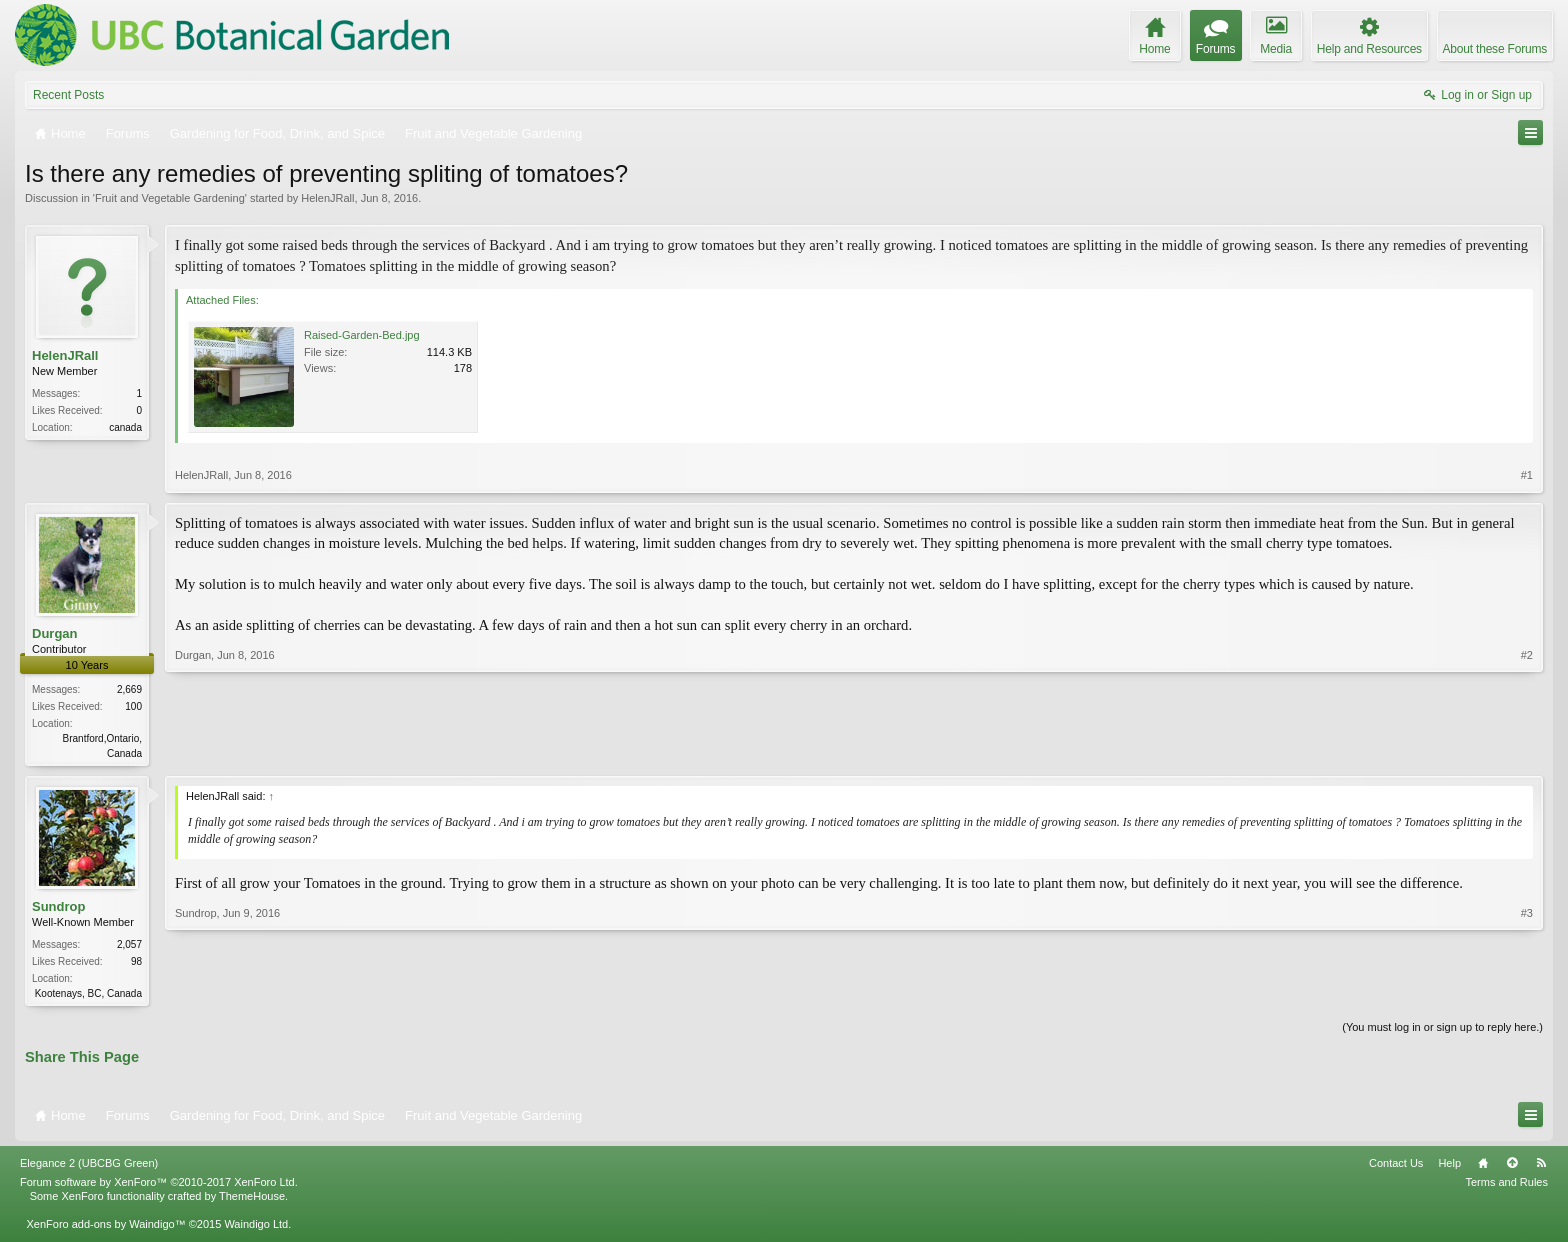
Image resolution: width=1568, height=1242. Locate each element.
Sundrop (58, 908)
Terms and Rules (1506, 1186)
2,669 (129, 689)
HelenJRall (327, 198)
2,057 (129, 946)
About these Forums (1495, 49)
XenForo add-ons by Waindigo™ (105, 1228)
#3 (1527, 993)
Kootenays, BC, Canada (88, 995)
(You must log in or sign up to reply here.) (1442, 1031)
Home (1483, 1167)
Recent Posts (68, 95)
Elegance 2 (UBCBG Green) (89, 1167)
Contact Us (1396, 1167)
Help (1449, 1167)
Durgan (55, 633)
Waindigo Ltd (256, 1228)
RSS (1541, 1167)
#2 (1527, 751)
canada (125, 427)
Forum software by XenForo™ (159, 1186)
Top (1512, 1167)
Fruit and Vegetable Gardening (170, 198)
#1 (1527, 475)
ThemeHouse (252, 1200)
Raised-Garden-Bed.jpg (362, 335)
